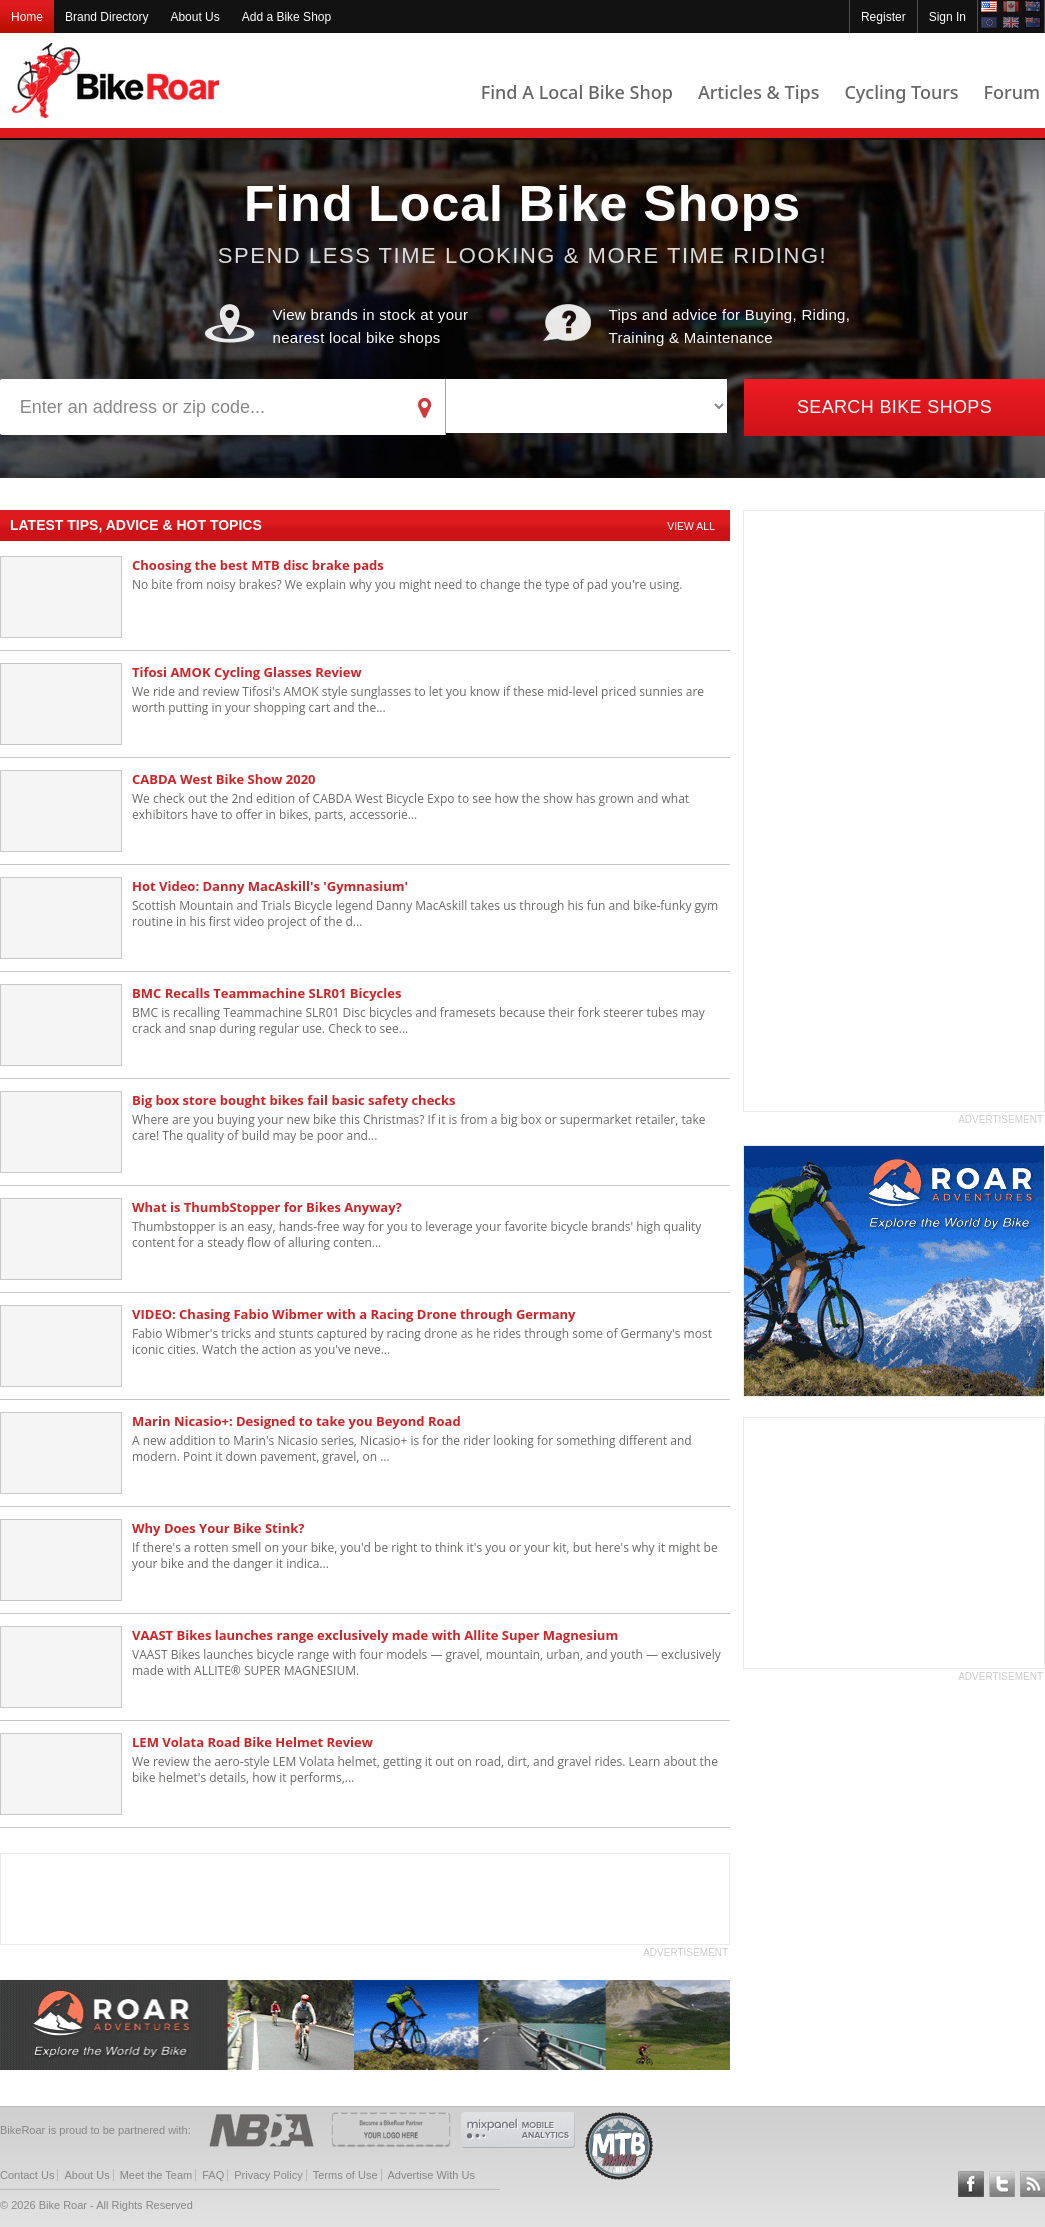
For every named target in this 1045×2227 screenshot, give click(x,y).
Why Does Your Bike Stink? (218, 1528)
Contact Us (27, 2175)
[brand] (586, 406)
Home (27, 17)
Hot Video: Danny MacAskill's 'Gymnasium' (270, 886)
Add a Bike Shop (286, 17)
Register (883, 17)
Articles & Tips (758, 92)
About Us (194, 17)
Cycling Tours (901, 92)
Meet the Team (156, 2175)
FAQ (213, 2175)
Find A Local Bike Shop (577, 92)
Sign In (947, 17)
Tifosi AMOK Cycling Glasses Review (247, 672)
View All (691, 526)
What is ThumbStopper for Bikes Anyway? (267, 1207)
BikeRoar (115, 80)
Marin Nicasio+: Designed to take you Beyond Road (296, 1421)
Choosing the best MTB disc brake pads (258, 565)
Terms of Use (345, 2175)
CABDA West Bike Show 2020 (224, 779)
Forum (1012, 92)
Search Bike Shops (894, 407)
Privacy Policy (268, 2175)
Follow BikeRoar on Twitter (1002, 2184)
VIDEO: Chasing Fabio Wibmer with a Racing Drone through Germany (353, 1314)
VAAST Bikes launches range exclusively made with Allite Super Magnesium (375, 1635)
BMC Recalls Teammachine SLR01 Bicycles (266, 993)
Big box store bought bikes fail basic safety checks (294, 1100)
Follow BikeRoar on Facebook (971, 2184)
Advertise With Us (431, 2175)
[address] (202, 407)
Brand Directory (106, 17)
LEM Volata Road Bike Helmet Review (252, 1742)
